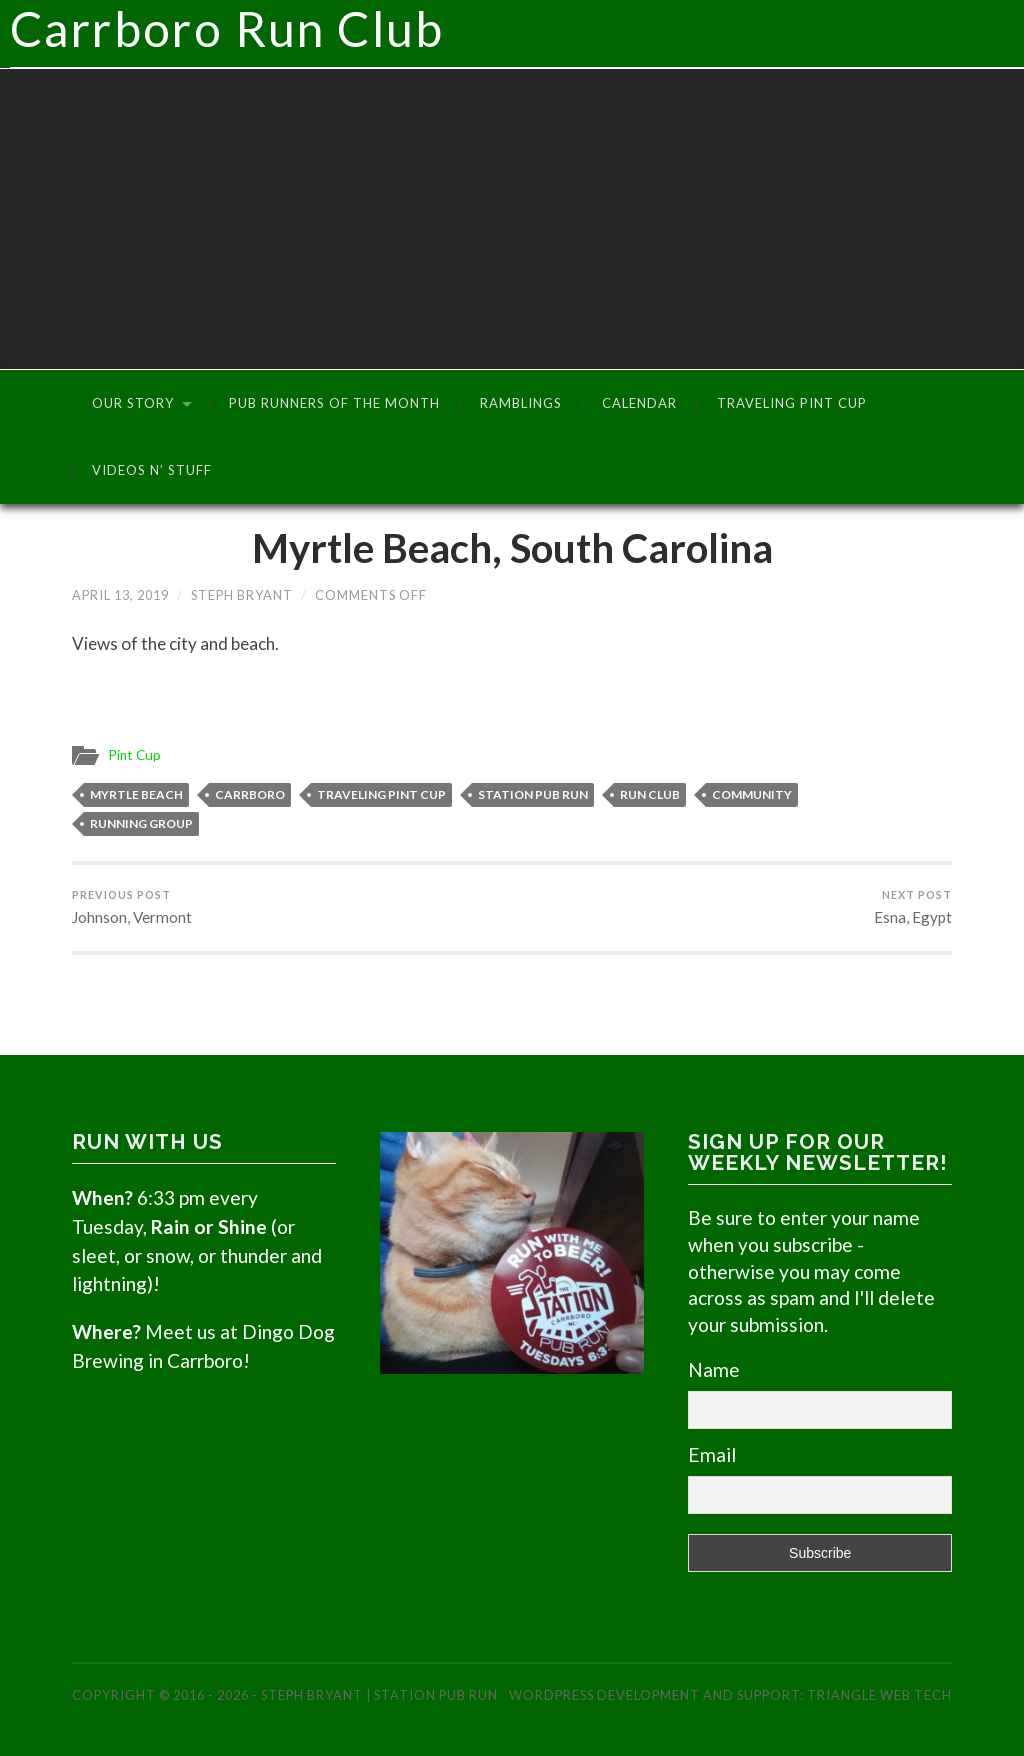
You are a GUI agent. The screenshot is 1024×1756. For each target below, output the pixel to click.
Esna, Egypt (913, 907)
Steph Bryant (242, 595)
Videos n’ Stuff (152, 470)
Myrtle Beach (136, 794)
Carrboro (250, 794)
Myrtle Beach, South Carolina (512, 548)
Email (712, 1454)
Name (714, 1369)
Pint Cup (134, 755)
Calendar (639, 403)
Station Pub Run (533, 794)
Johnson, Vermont (132, 907)
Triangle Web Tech (879, 1695)
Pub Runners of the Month (334, 403)
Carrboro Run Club (517, 34)
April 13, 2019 (120, 595)
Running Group (141, 823)
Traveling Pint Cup (792, 403)
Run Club (650, 794)
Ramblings (521, 403)
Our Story (133, 403)
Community (752, 794)
